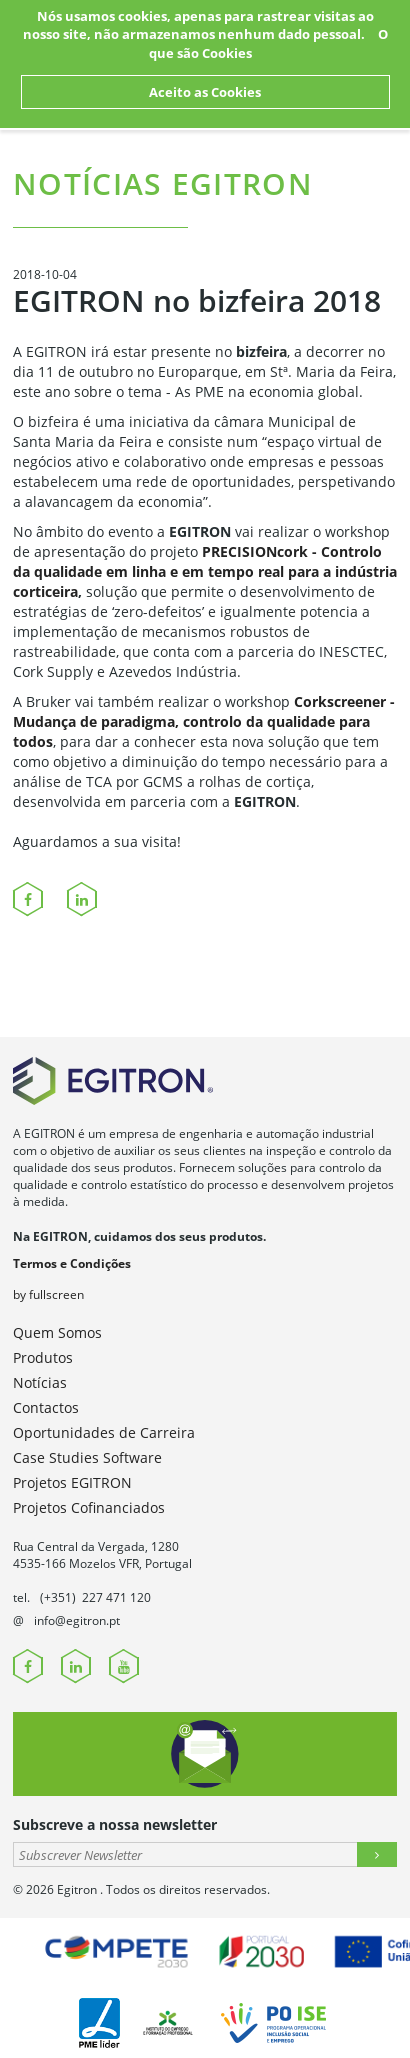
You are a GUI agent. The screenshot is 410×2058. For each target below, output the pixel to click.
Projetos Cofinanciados (89, 1507)
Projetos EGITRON (72, 1482)
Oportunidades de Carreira (104, 1432)
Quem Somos (57, 1332)
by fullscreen (48, 1294)
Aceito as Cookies (205, 92)
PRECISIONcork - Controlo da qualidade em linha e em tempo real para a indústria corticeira (205, 571)
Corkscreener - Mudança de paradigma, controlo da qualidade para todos (204, 721)
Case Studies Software (87, 1457)
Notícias (40, 1382)
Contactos (46, 1407)
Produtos (43, 1357)
